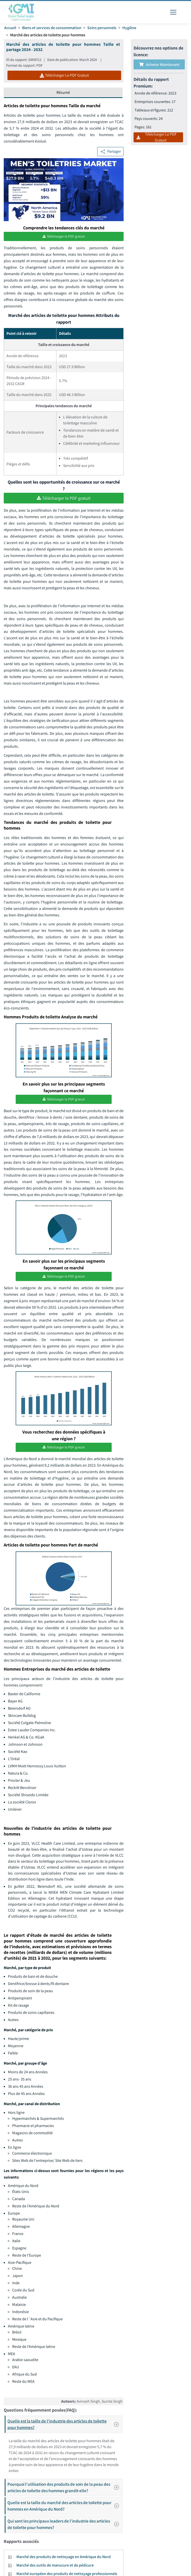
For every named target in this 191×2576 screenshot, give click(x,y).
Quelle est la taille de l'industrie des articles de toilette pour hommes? (64, 2425)
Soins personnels (101, 27)
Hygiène (129, 27)
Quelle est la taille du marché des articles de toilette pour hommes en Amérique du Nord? (64, 2507)
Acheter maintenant (159, 64)
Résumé (63, 92)
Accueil (10, 27)
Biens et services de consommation (51, 27)
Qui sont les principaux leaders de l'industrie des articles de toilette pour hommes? (64, 2525)
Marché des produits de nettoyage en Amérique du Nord (63, 2558)
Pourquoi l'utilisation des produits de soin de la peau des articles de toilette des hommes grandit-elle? (64, 2488)
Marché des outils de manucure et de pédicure (55, 2566)
